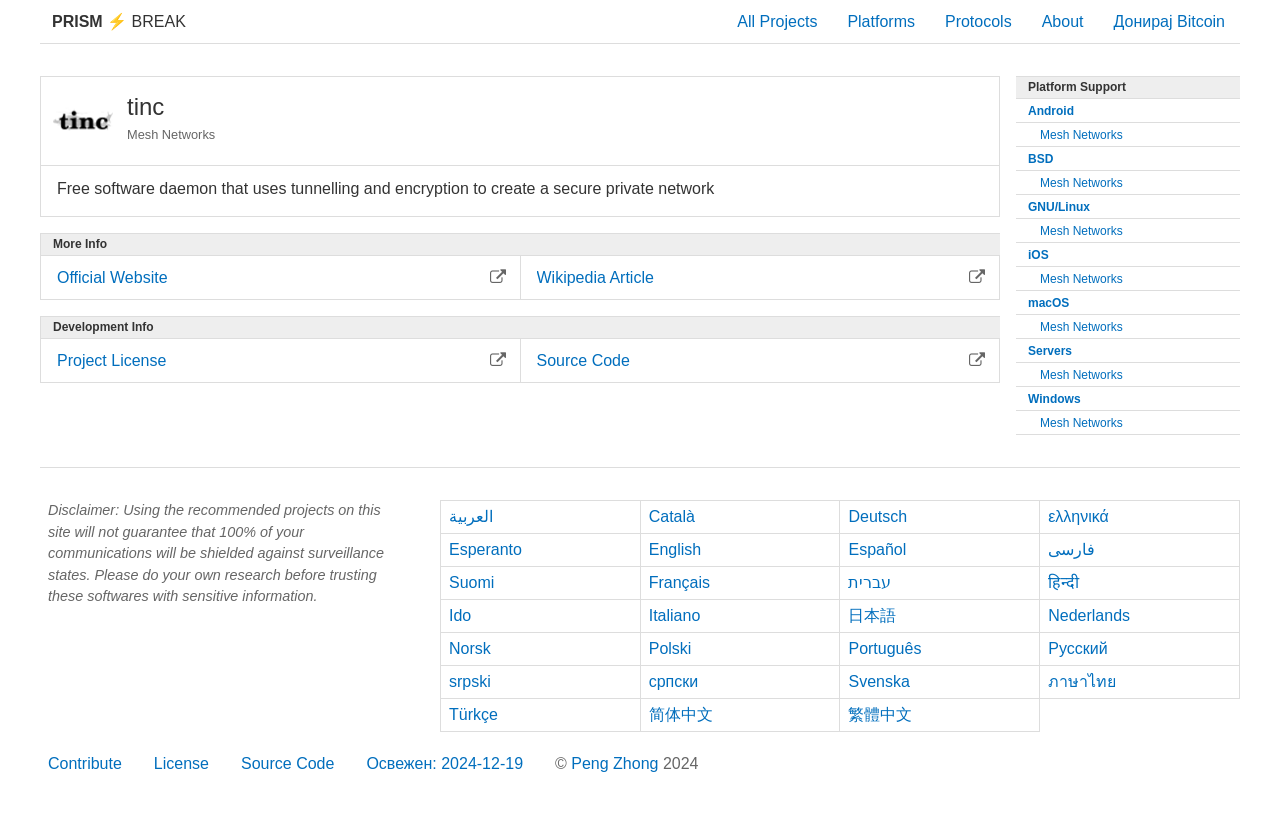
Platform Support (1077, 87)
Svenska (878, 681)
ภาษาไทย (1082, 681)
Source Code (287, 763)
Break (119, 21)
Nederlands (1089, 615)
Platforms (881, 21)
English (675, 549)
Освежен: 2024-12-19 (444, 763)
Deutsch (877, 516)
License (181, 763)
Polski (670, 648)
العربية (471, 516)
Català (672, 516)
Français (679, 582)
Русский (1077, 648)
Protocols (978, 21)
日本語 (872, 615)
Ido (460, 615)
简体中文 (681, 714)
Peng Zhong (617, 763)
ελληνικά (1078, 516)
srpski (470, 681)
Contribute (85, 763)
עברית (869, 582)
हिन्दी (1063, 582)
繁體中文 (880, 714)
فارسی (1071, 549)
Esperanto (485, 549)
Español (877, 549)
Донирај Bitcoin (1169, 21)
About (1063, 21)
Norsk (470, 648)
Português (884, 648)
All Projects (777, 21)
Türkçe (473, 714)
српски (674, 681)
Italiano (675, 615)
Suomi (471, 582)
